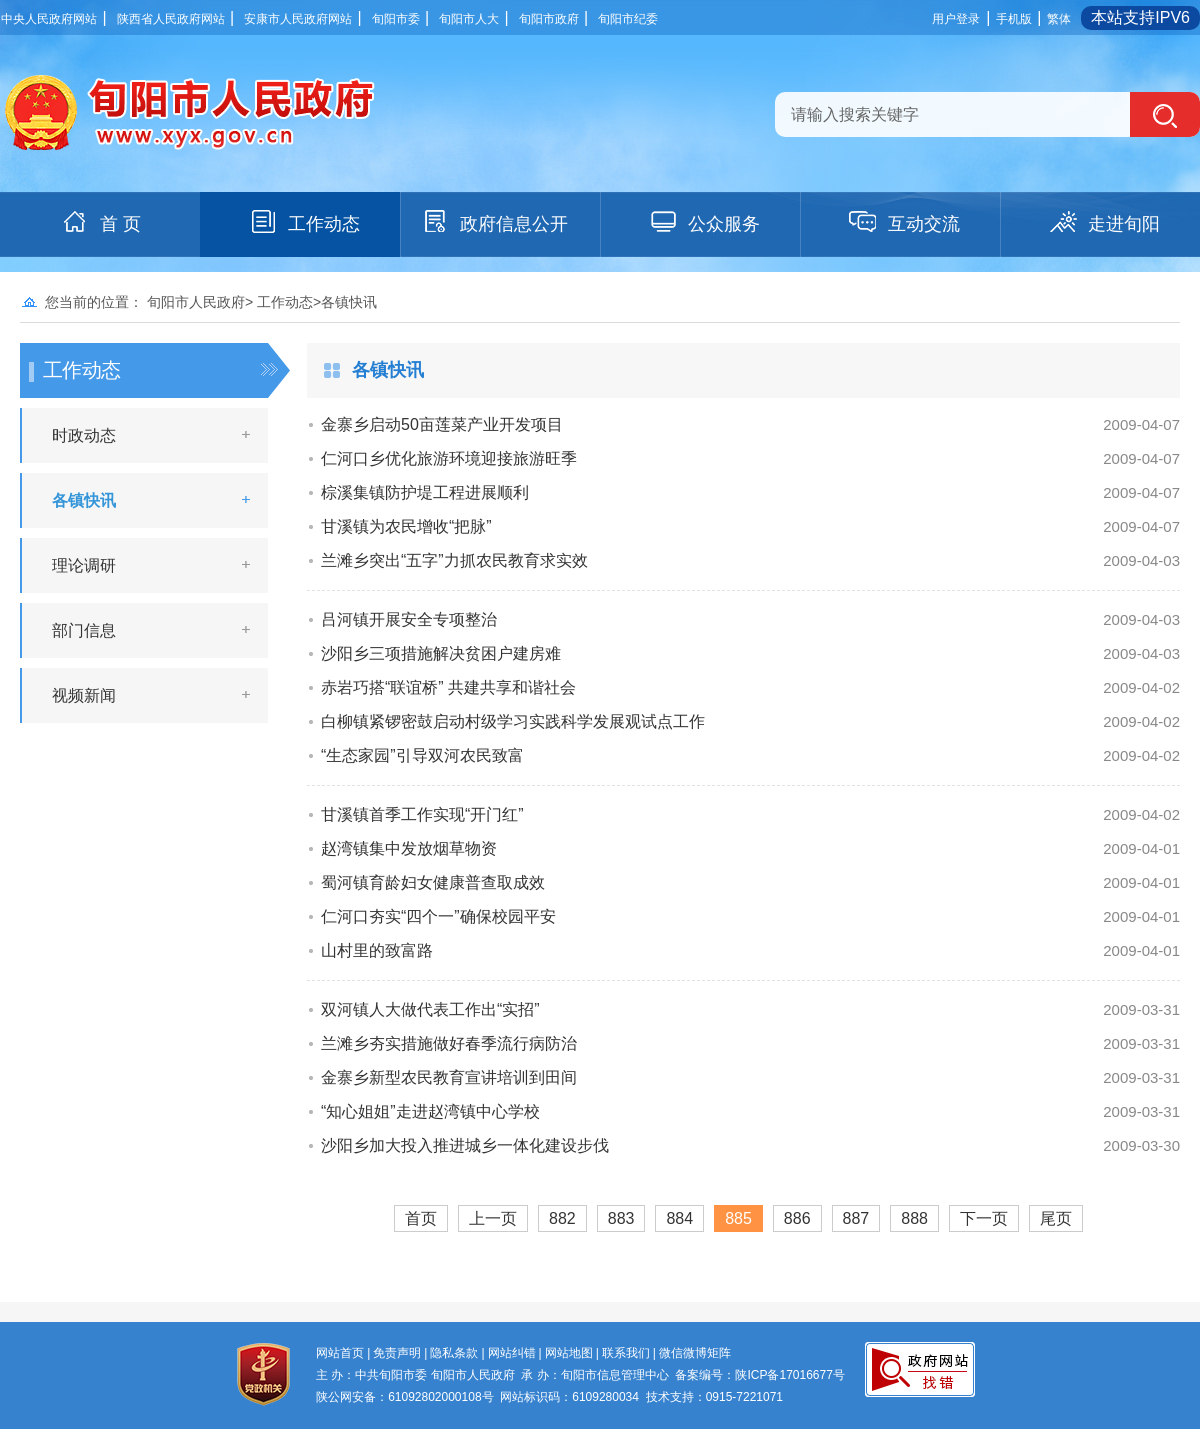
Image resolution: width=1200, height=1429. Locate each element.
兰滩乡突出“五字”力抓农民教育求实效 (454, 560)
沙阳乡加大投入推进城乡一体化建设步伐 (465, 1145)
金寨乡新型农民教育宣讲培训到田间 (449, 1077)
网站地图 (569, 1353)
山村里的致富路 (377, 950)
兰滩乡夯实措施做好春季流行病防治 (449, 1043)
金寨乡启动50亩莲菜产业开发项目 (442, 424)
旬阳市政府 (549, 19)
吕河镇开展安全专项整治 (409, 619)
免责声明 (397, 1353)
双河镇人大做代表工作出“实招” (430, 1009)
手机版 (1014, 19)
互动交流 (904, 222)
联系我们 (626, 1353)
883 (621, 1218)
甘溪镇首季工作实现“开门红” (422, 814)
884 (679, 1218)
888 (914, 1218)
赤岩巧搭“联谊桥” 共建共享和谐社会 (448, 687)
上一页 (493, 1218)
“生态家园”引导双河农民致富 (422, 755)
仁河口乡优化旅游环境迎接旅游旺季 (449, 458)
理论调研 (84, 565)
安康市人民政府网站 (298, 19)
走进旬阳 (1104, 222)
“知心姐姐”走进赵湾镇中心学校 (430, 1111)
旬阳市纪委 (628, 19)
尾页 (1056, 1218)
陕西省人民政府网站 (171, 19)
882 (562, 1218)
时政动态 (84, 435)
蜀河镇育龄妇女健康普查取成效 (433, 882)
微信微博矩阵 (695, 1353)
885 (738, 1218)
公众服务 (704, 222)
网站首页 (340, 1353)
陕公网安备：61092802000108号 (404, 1397)
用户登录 (956, 19)
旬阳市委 (396, 19)
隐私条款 (454, 1353)
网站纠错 (512, 1353)
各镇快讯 (84, 500)
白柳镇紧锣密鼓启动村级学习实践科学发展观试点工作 (513, 721)
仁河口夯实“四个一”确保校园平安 (438, 916)
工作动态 (304, 222)
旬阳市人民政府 (196, 302)
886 (797, 1218)
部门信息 (84, 630)
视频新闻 (84, 695)
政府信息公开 (494, 222)
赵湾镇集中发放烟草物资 (409, 848)
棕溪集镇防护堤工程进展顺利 (425, 492)
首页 (421, 1218)
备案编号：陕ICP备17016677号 (759, 1375)
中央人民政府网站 (49, 19)
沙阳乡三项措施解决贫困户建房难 (441, 653)
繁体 (1059, 19)
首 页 (100, 222)
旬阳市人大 (469, 19)
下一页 (984, 1218)
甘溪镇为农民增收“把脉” (406, 526)
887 (856, 1218)
